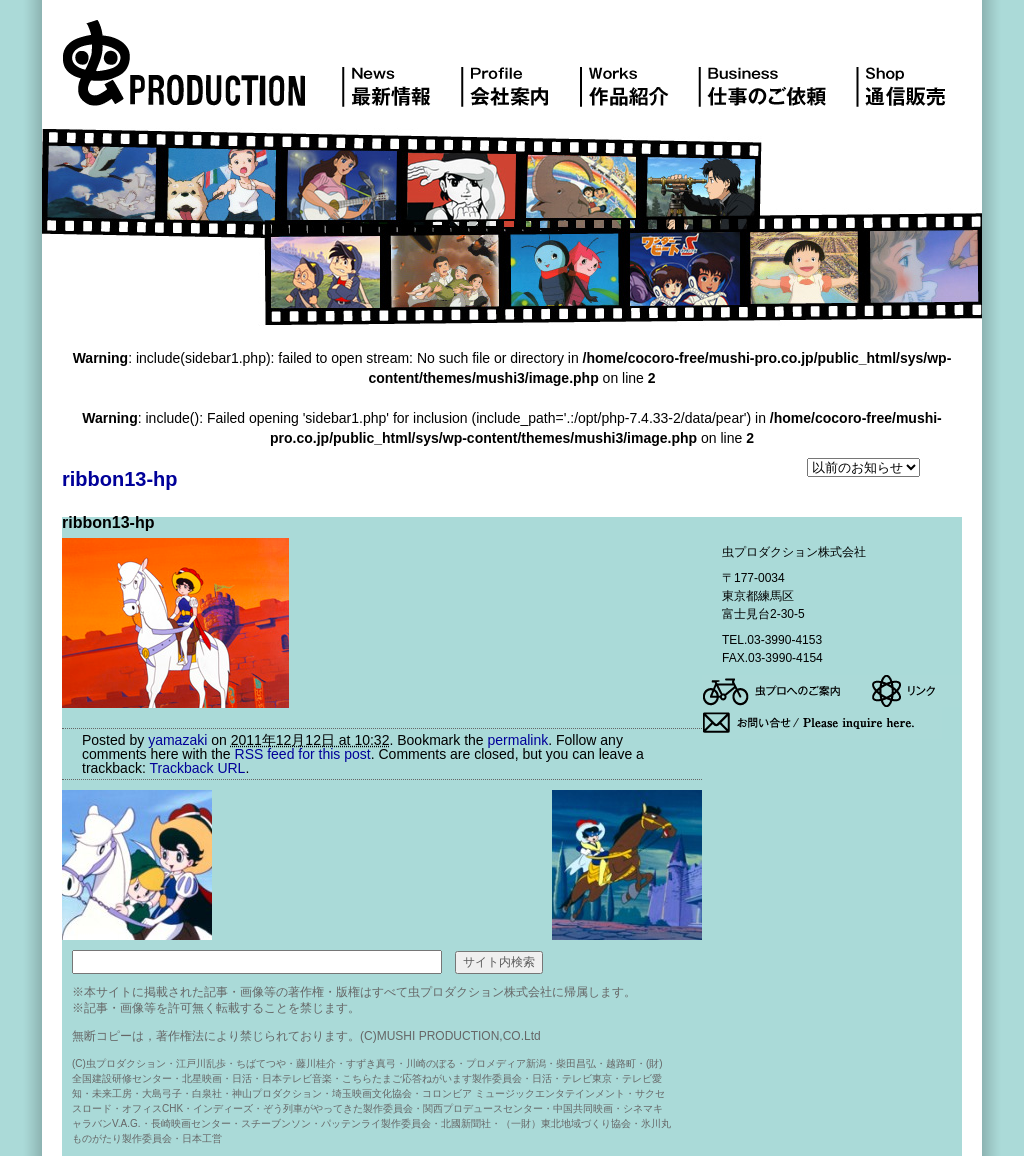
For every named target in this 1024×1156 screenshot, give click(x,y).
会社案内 (519, 74)
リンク (916, 691)
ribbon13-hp (120, 479)
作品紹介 (638, 74)
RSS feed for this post (303, 754)
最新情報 (401, 74)
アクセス (786, 691)
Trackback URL (197, 768)
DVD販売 (908, 74)
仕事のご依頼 (776, 74)
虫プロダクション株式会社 (202, 74)
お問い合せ (822, 723)
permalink (517, 740)
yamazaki (177, 740)
